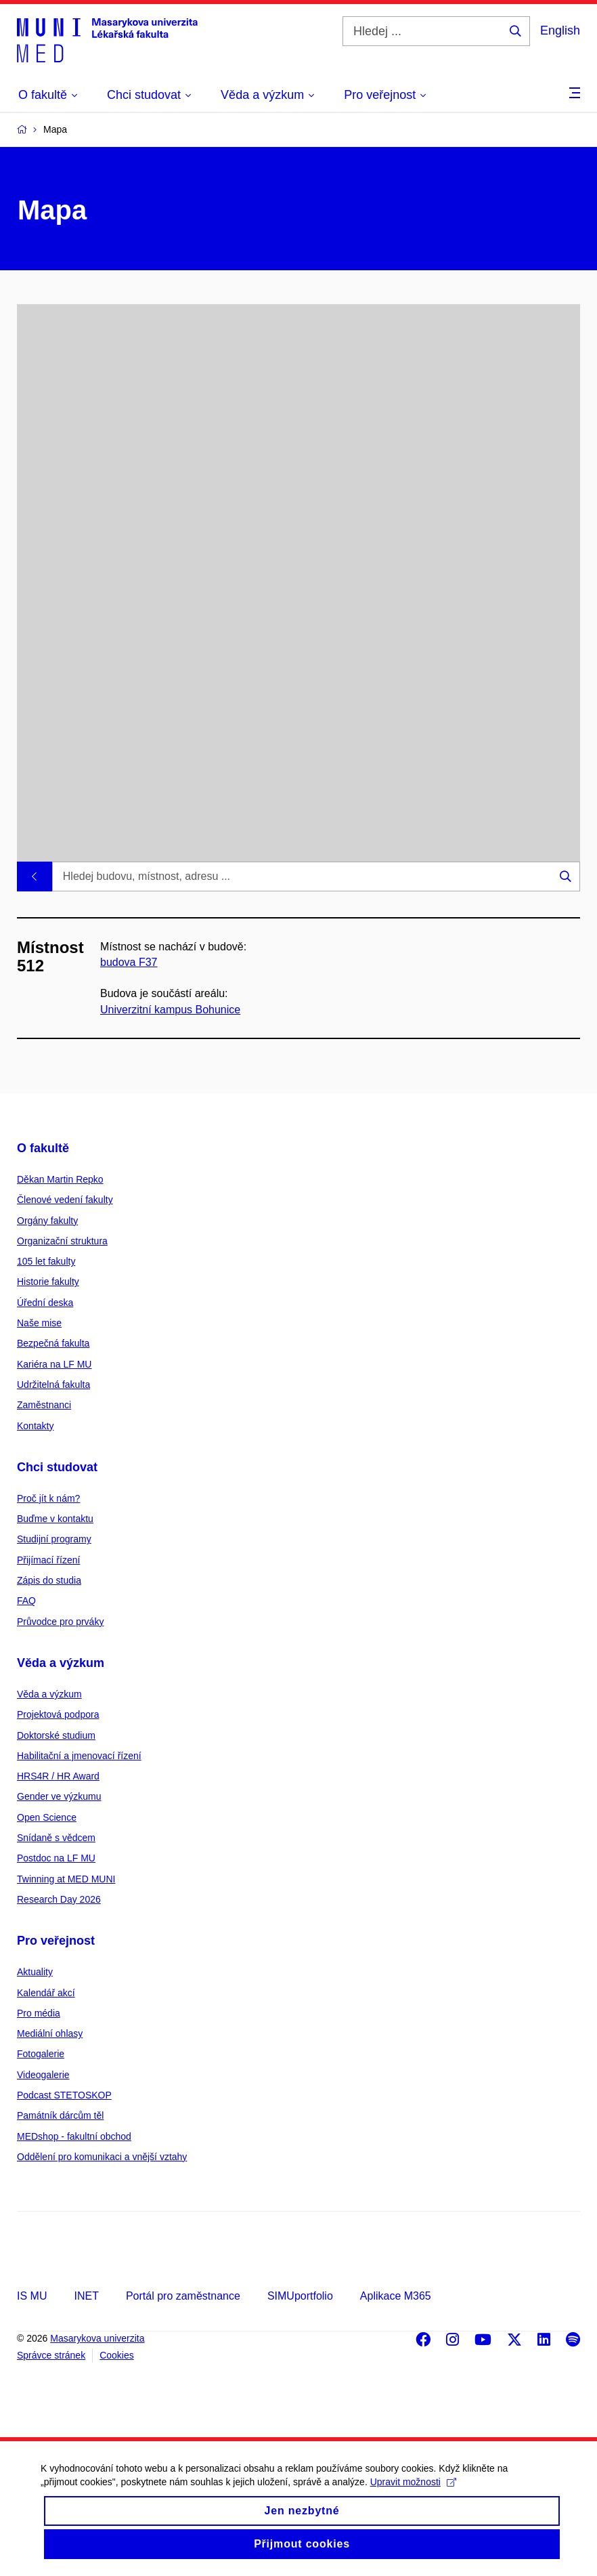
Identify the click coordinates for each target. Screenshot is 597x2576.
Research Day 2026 (59, 1899)
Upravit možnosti (413, 2494)
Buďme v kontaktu (55, 1518)
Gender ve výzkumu (59, 1796)
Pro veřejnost (56, 1940)
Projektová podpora (58, 1714)
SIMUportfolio (300, 2296)
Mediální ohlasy (50, 2033)
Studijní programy (54, 1539)
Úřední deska (45, 1302)
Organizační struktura (62, 1241)
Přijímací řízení (48, 1560)
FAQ (26, 1600)
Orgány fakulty (47, 1220)
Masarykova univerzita (97, 2338)
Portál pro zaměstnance (183, 2296)
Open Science (46, 1817)
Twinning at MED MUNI (66, 1879)
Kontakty (35, 1425)
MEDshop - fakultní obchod (74, 2136)
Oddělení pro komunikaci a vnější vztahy (102, 2156)
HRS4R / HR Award (58, 1776)
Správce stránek (51, 2355)
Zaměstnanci (44, 1404)
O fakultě (43, 1148)
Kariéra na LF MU (54, 1364)
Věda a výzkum (60, 1663)
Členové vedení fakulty (65, 1199)
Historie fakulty (48, 1281)
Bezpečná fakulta (53, 1343)
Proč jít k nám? (48, 1498)
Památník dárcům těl (60, 2115)
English (560, 30)
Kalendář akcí (46, 1992)
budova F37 (129, 962)
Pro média (38, 2013)
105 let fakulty (46, 1261)
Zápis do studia (49, 1580)
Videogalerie (43, 2074)
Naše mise (39, 1322)
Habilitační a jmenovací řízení (79, 1755)
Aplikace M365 (395, 2296)
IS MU (32, 2296)
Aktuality (35, 1971)
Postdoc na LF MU (56, 1858)
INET (86, 2296)
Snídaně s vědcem (56, 1837)
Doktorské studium (56, 1735)
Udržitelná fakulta (53, 1384)
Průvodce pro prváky (60, 1621)
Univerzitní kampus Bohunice (170, 1009)
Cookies (117, 2355)
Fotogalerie (40, 2053)
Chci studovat (57, 1467)
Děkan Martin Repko (60, 1179)
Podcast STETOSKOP (64, 2095)
